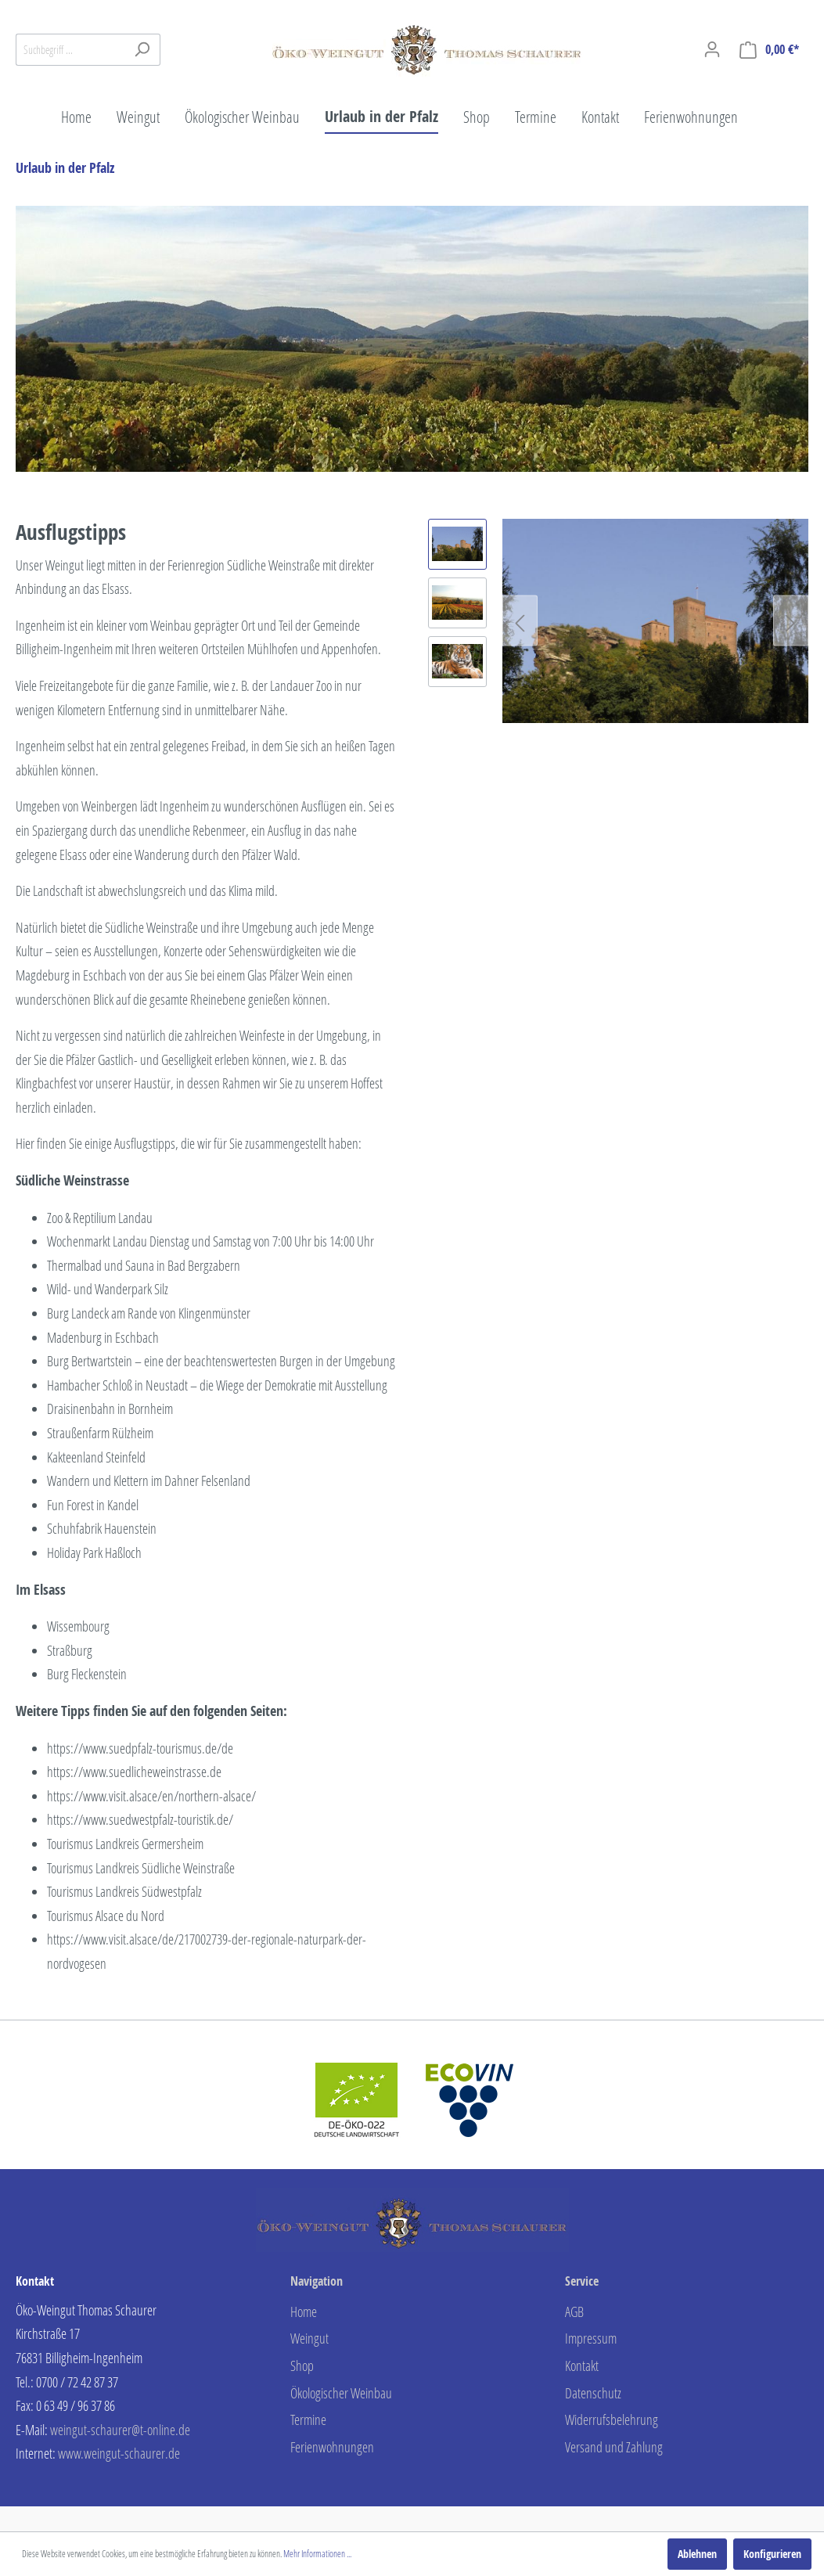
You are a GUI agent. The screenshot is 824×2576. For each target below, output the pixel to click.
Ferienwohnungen (332, 2446)
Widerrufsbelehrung (611, 2419)
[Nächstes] (790, 620)
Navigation (316, 2281)
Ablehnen (697, 2553)
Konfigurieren (772, 2553)
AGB (574, 2311)
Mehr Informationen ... (317, 2554)
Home (303, 2311)
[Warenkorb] (769, 49)
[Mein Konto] (712, 49)
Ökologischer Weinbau (341, 2393)
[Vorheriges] (520, 620)
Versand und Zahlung (614, 2446)
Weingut (309, 2338)
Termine (308, 2419)
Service (582, 2281)
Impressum (591, 2338)
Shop (302, 2365)
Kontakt (582, 2365)
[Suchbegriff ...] (70, 50)
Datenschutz (593, 2393)
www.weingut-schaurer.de (119, 2453)
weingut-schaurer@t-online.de (120, 2429)
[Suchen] (142, 50)
